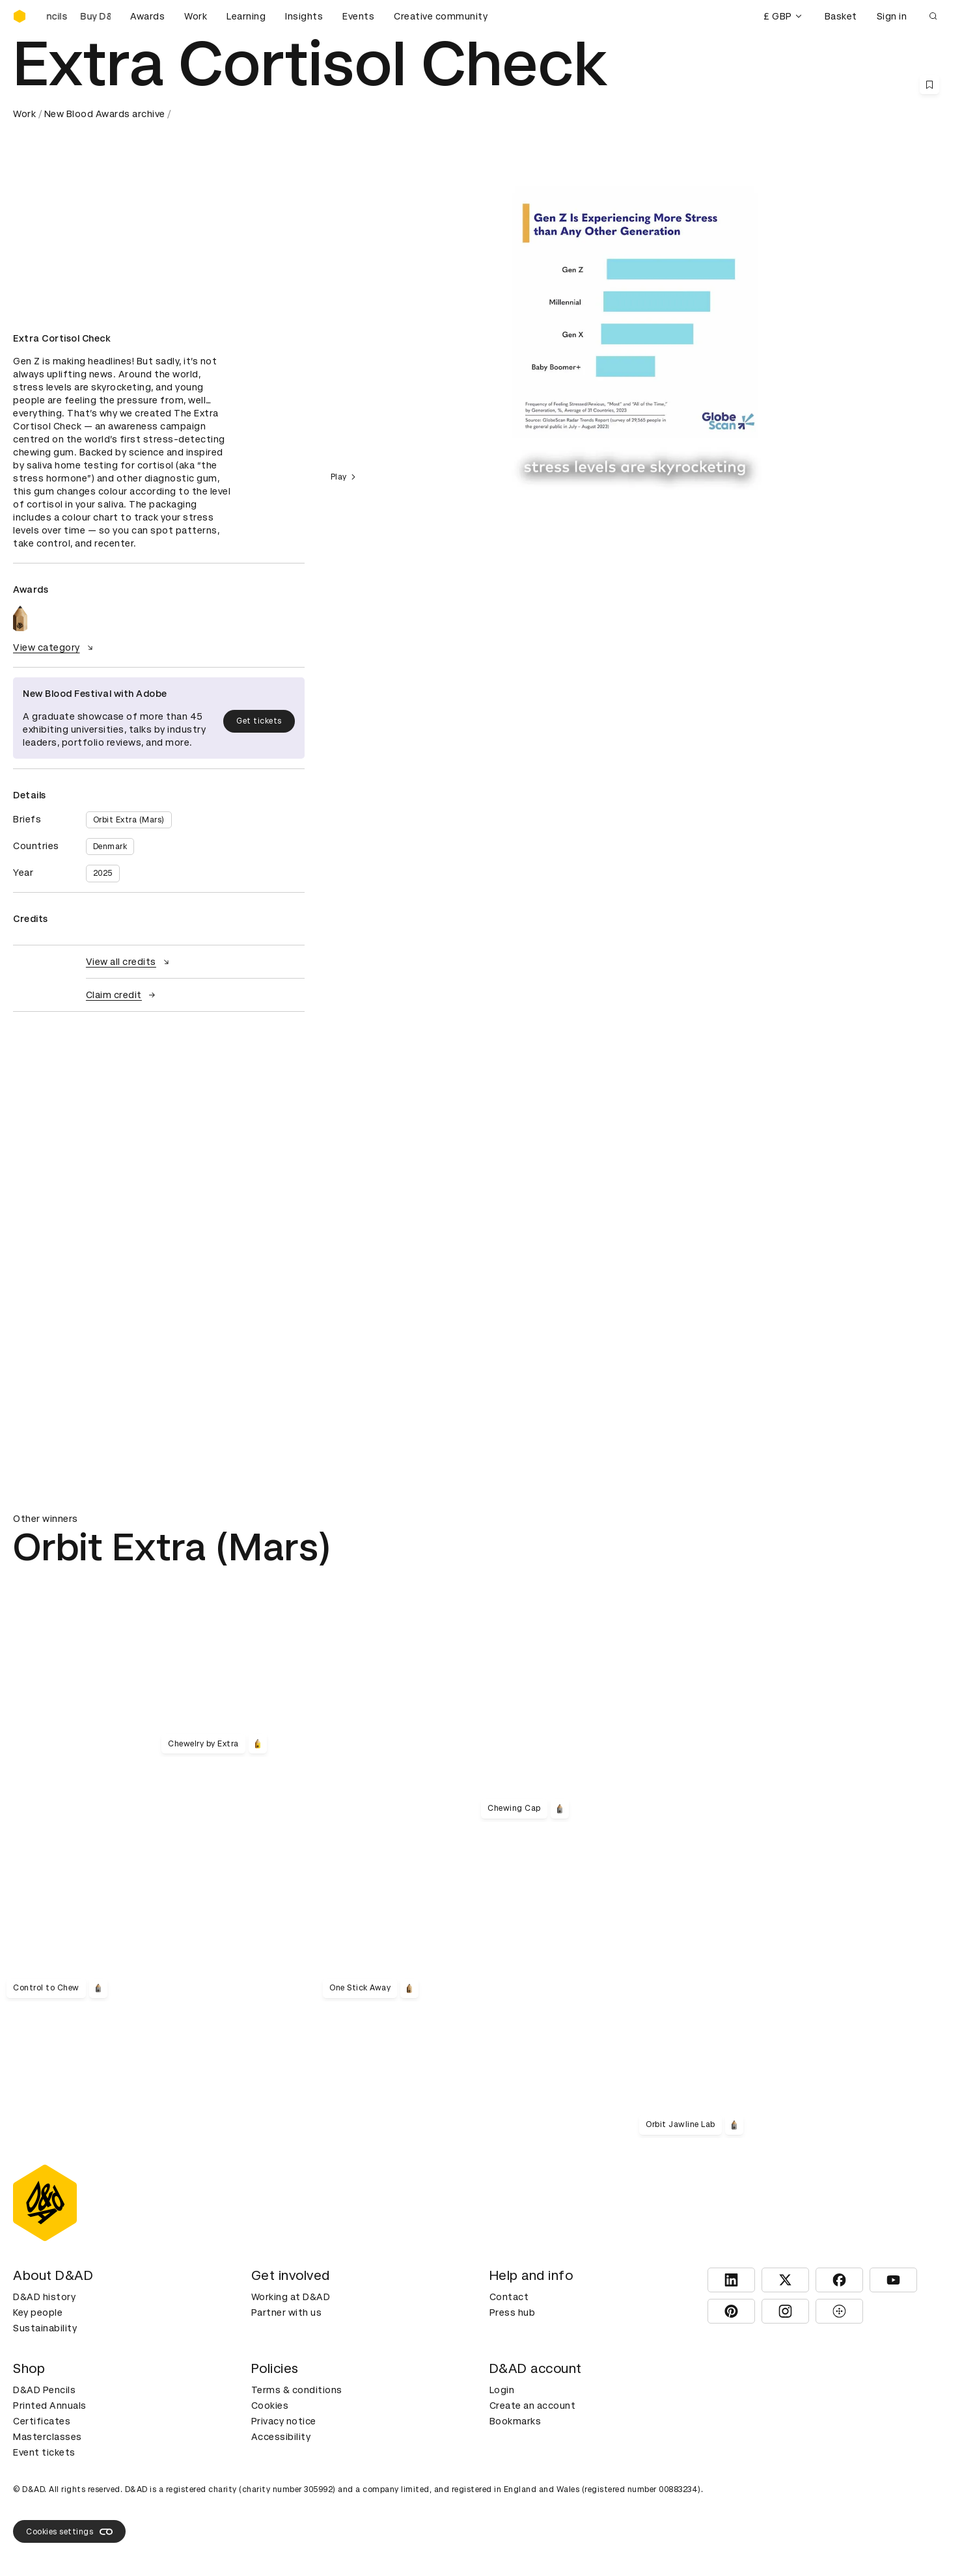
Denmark (110, 846)
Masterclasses (47, 2437)
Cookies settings (69, 2531)
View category (54, 647)
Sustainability (45, 2328)
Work (195, 16)
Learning (246, 16)
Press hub (512, 2312)
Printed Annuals (50, 2405)
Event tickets (44, 2452)
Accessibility (281, 2437)
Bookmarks (515, 2421)
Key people (37, 2312)
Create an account (532, 2405)
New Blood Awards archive (104, 114)
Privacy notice (283, 2421)
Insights (304, 16)
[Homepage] (19, 16)
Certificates (41, 2421)
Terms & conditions (296, 2390)
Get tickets (259, 720)
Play (345, 476)
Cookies (270, 2405)
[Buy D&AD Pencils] (78, 16)
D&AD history (44, 2297)
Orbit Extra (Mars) (129, 819)
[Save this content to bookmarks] (929, 84)
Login (502, 2390)
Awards (147, 16)
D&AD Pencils (44, 2390)
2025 (103, 873)
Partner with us (286, 2312)
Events (358, 16)
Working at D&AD (291, 2297)
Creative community (441, 16)
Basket (841, 16)
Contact (509, 2297)
